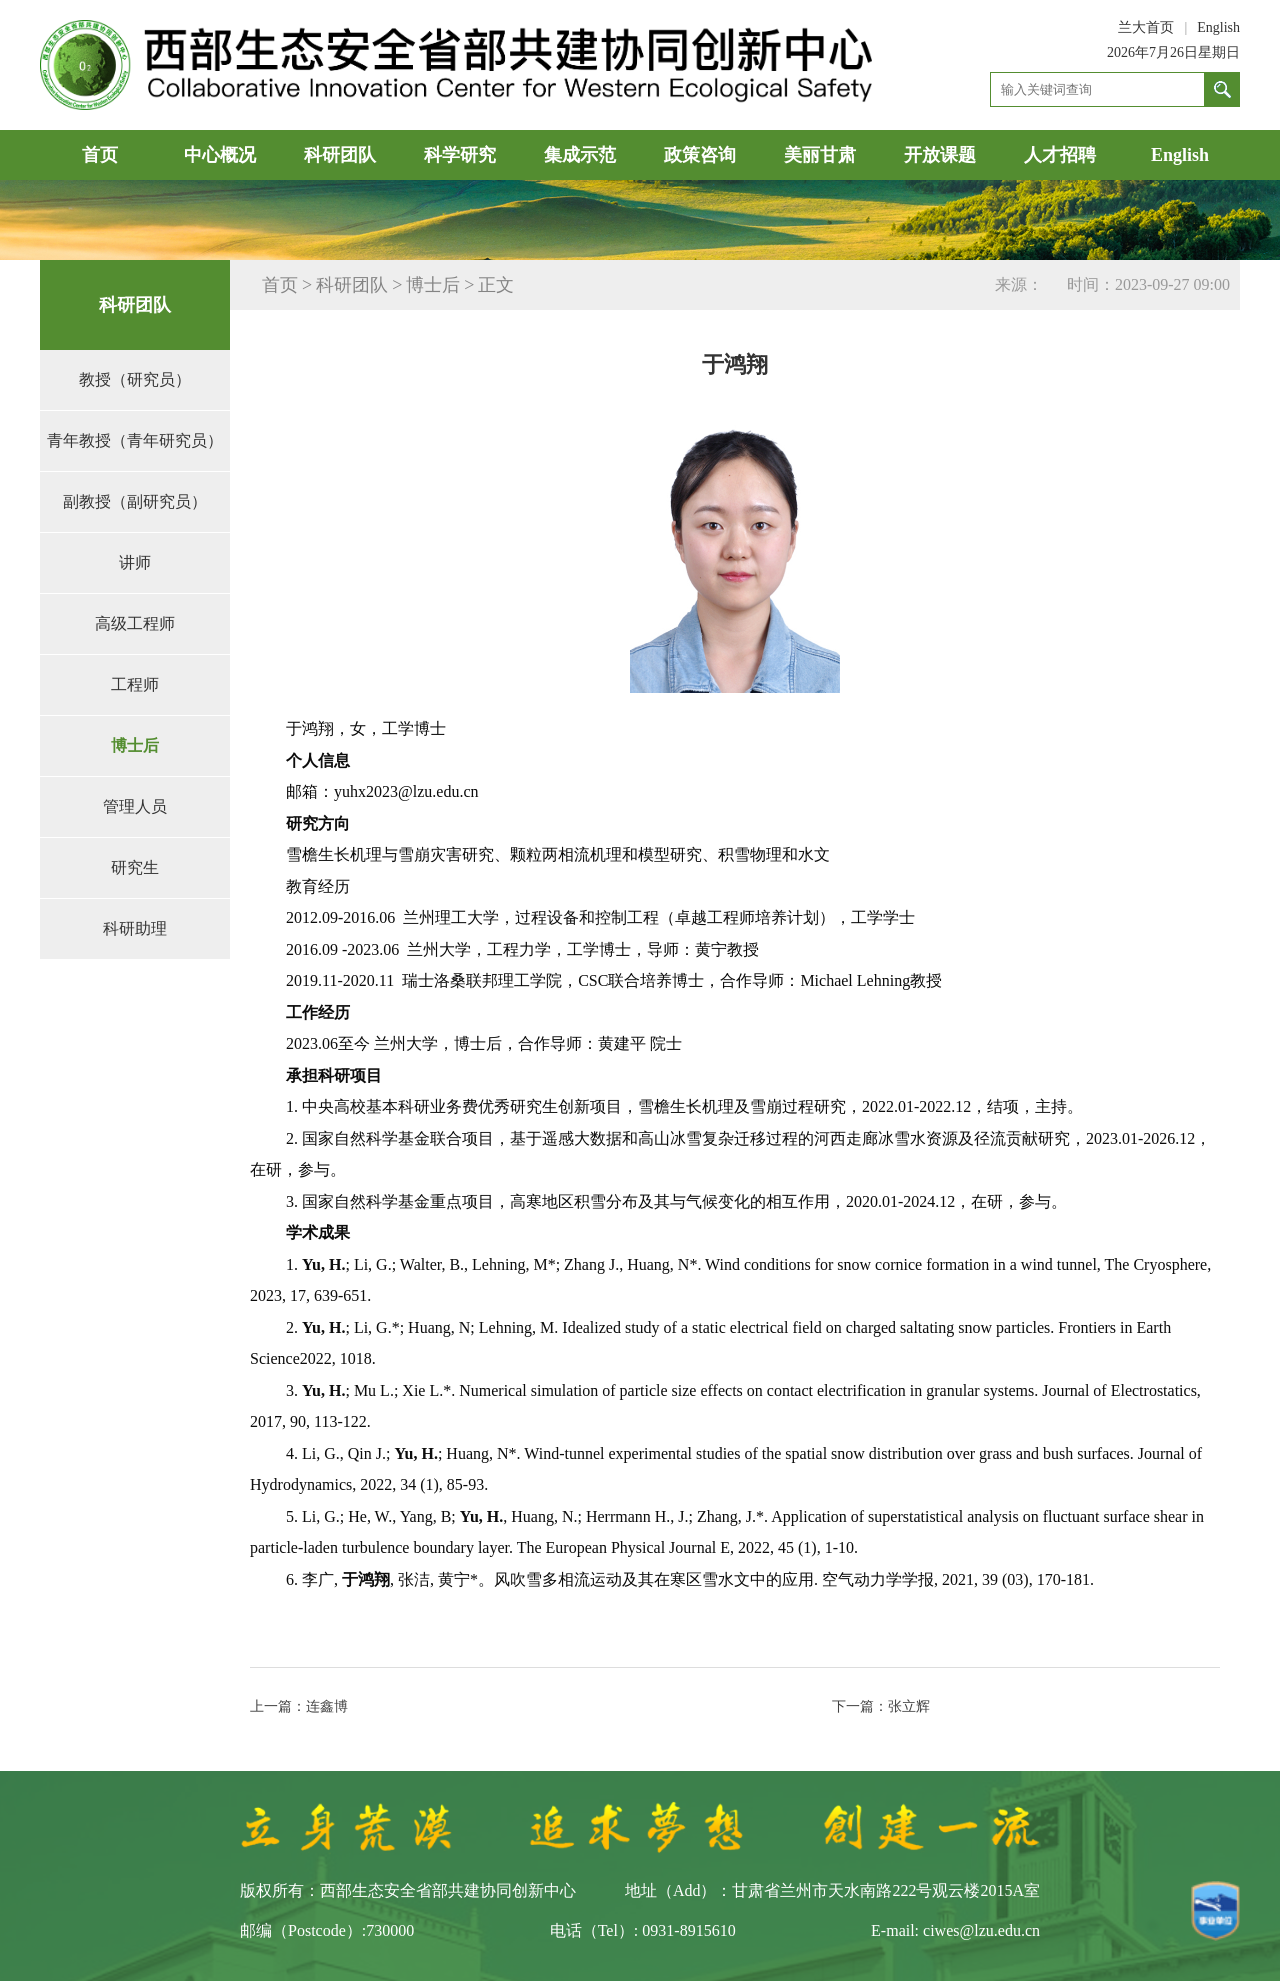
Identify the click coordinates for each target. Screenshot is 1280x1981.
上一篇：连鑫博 (299, 1706)
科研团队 (340, 155)
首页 (100, 155)
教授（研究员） (135, 379)
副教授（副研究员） (135, 501)
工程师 (135, 684)
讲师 (135, 562)
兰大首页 (1146, 27)
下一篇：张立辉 (881, 1706)
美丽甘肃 (820, 155)
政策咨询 (700, 155)
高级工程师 (135, 623)
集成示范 (580, 155)
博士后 (135, 745)
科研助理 (135, 928)
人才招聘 (1060, 155)
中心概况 (220, 155)
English (1218, 27)
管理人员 (135, 806)
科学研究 (460, 155)
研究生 (135, 867)
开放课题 (940, 155)
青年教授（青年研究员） (135, 440)
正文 (496, 285)
